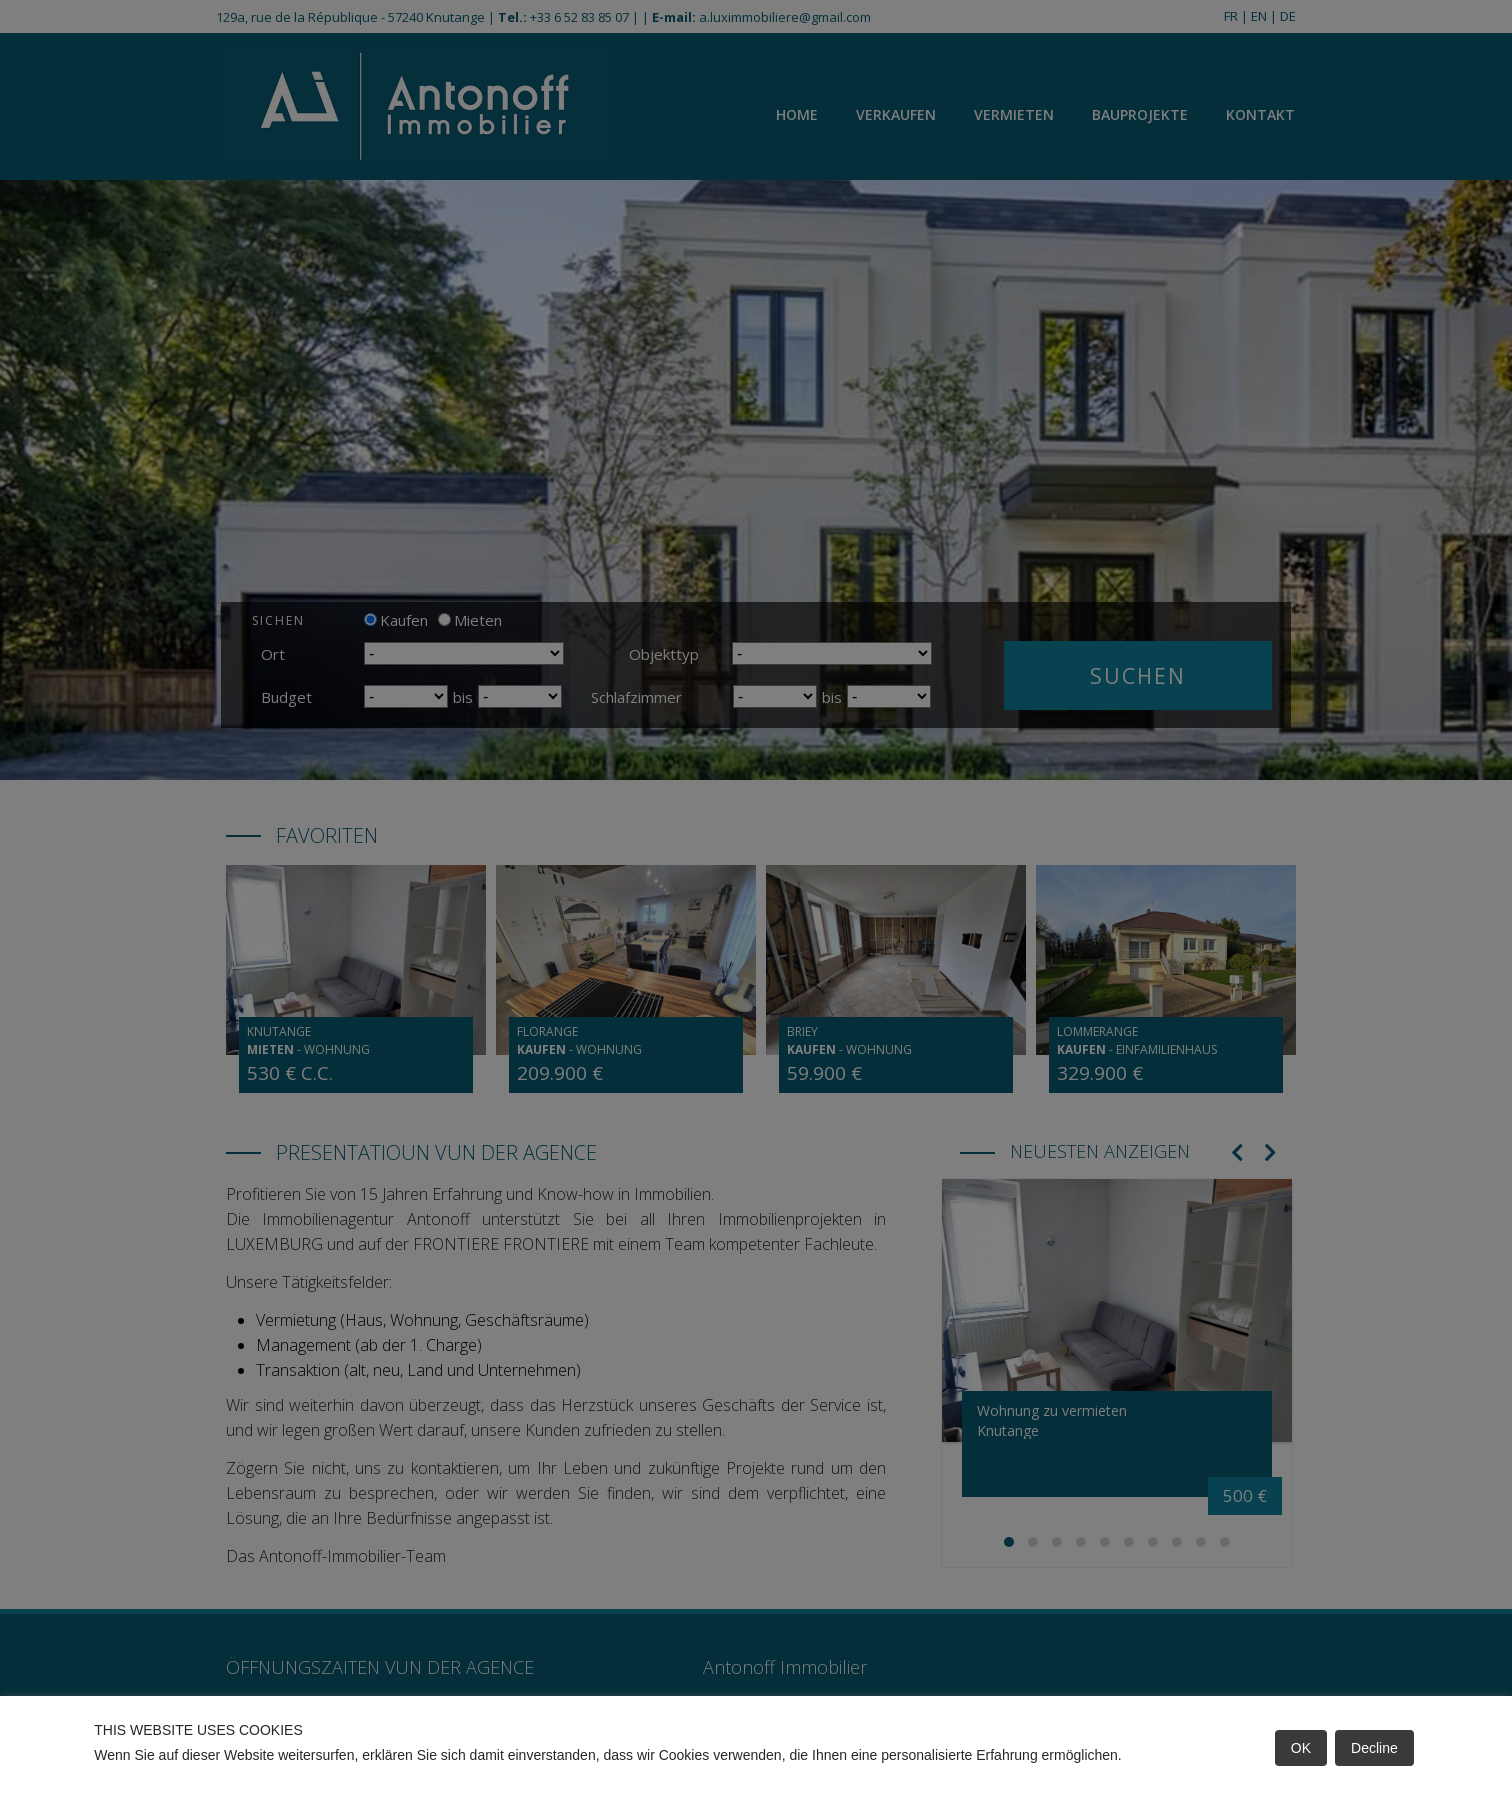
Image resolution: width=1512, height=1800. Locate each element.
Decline (1374, 1748)
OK (1301, 1748)
